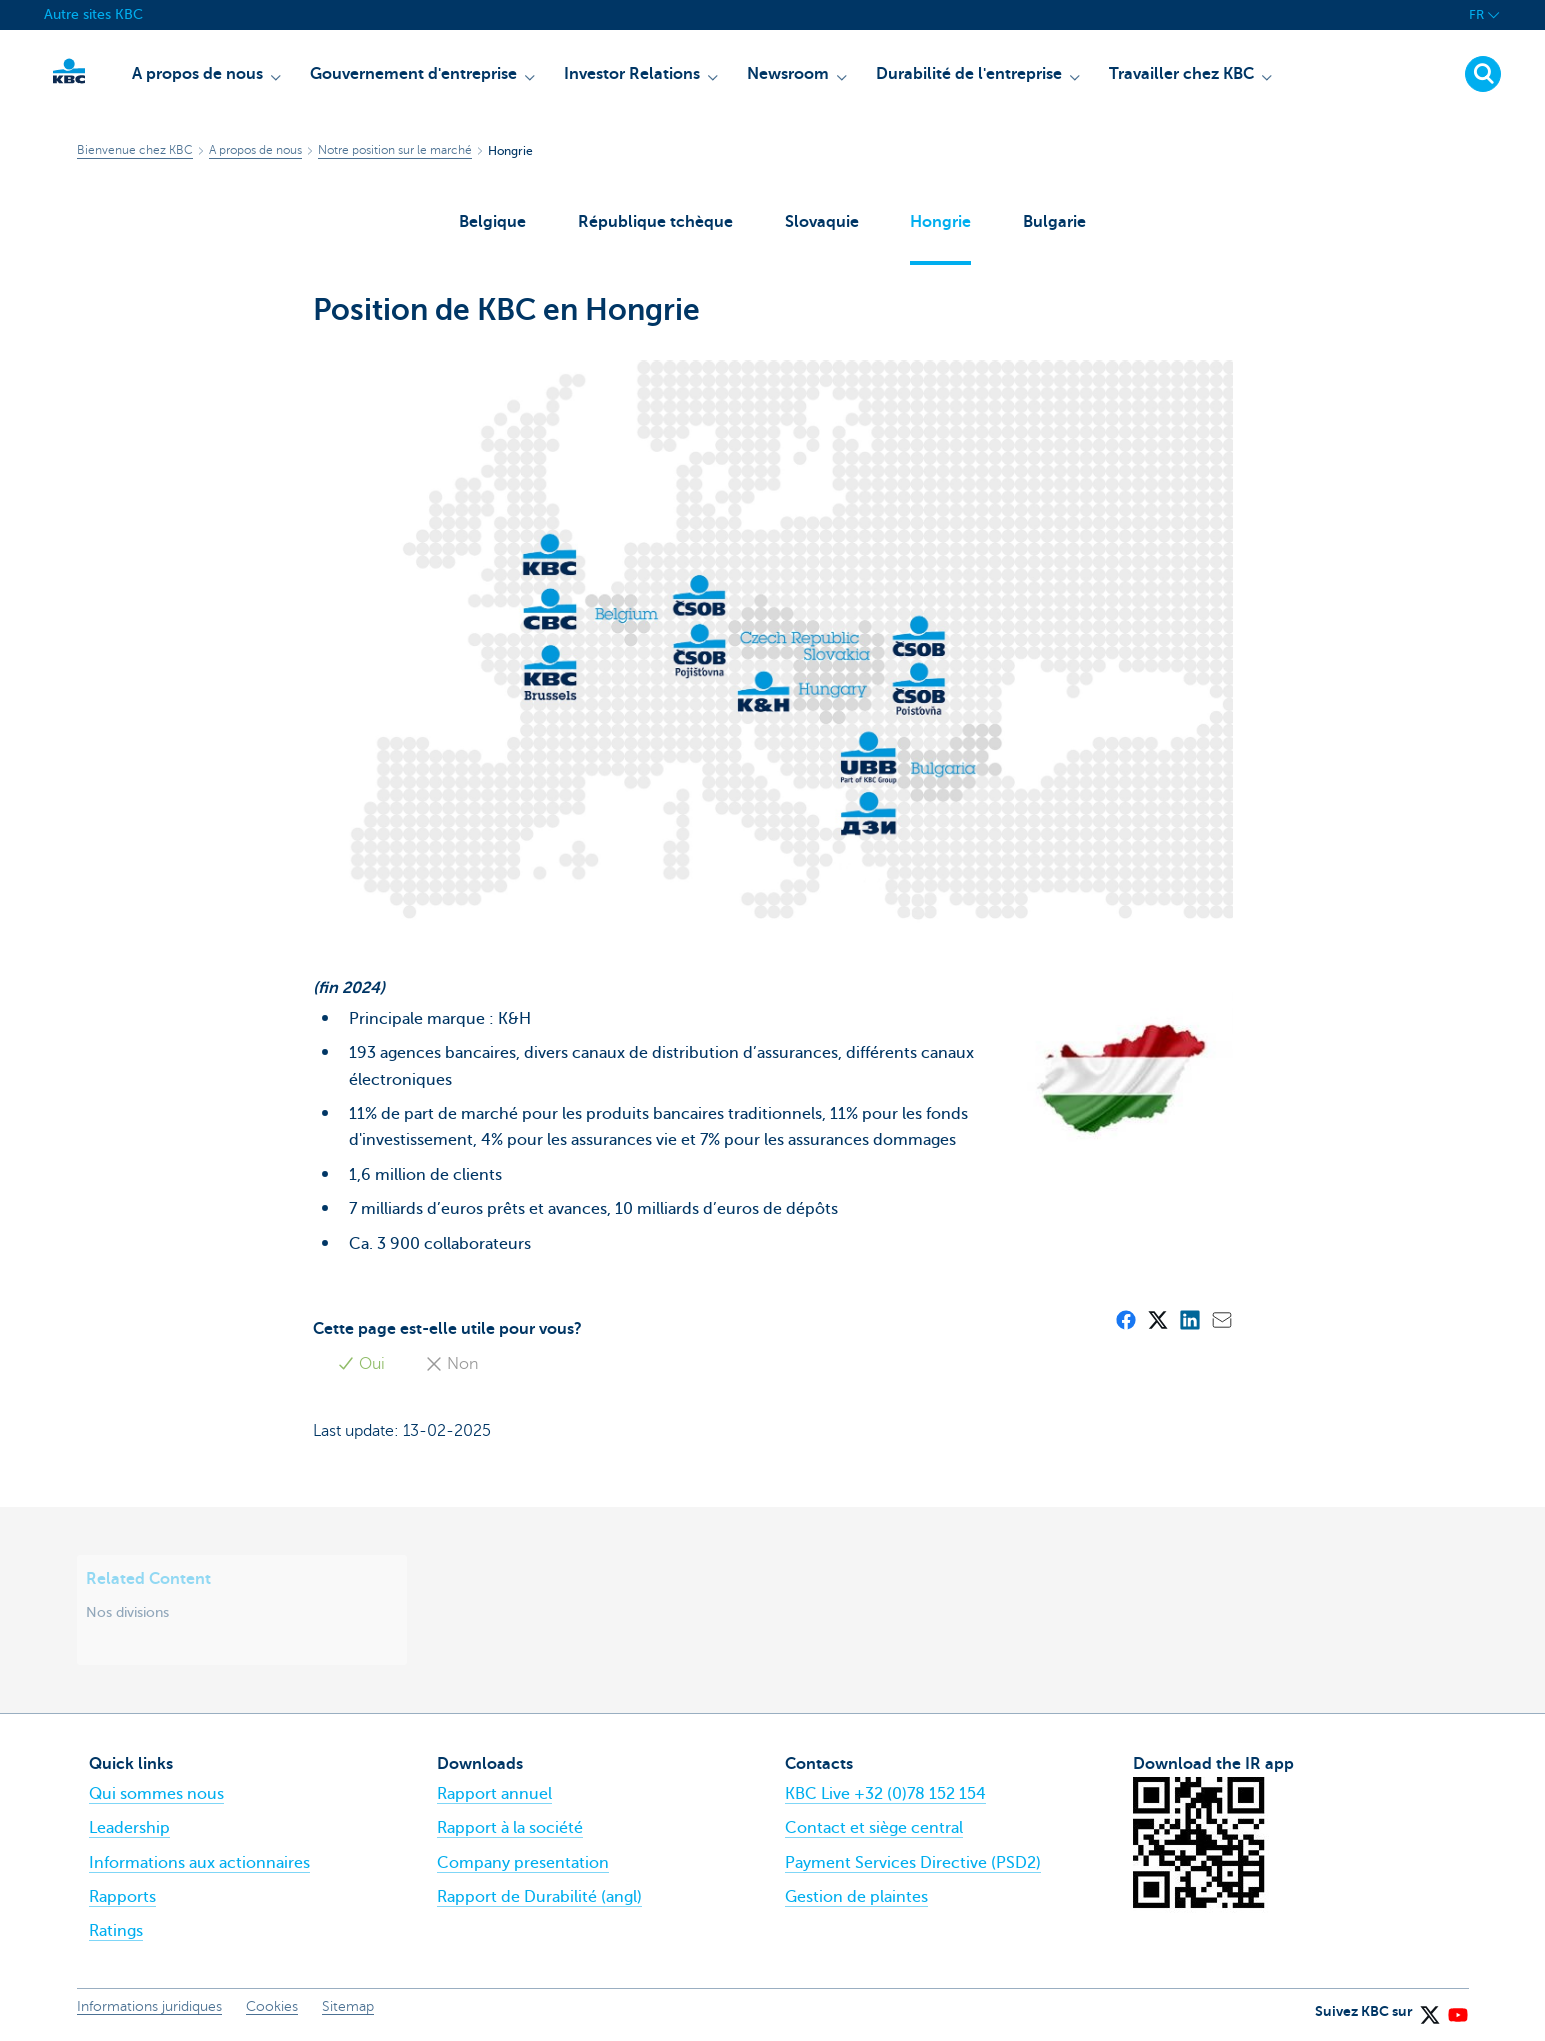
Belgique (492, 222)
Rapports (122, 1900)
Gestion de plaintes (856, 1900)
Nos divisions (127, 1615)
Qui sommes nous (156, 1797)
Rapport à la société (510, 1832)
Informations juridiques (149, 2009)
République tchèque (655, 222)
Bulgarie (1055, 222)
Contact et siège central (874, 1832)
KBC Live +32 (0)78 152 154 (885, 1797)
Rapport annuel (494, 1797)
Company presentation (523, 1866)
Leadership (129, 1832)
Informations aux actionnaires (199, 1866)
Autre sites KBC (93, 14)
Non (451, 1367)
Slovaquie (822, 222)
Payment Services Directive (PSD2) (913, 1866)
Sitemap (348, 2009)
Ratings (116, 1934)
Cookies (272, 2009)
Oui (361, 1367)
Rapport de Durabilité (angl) (539, 1900)
